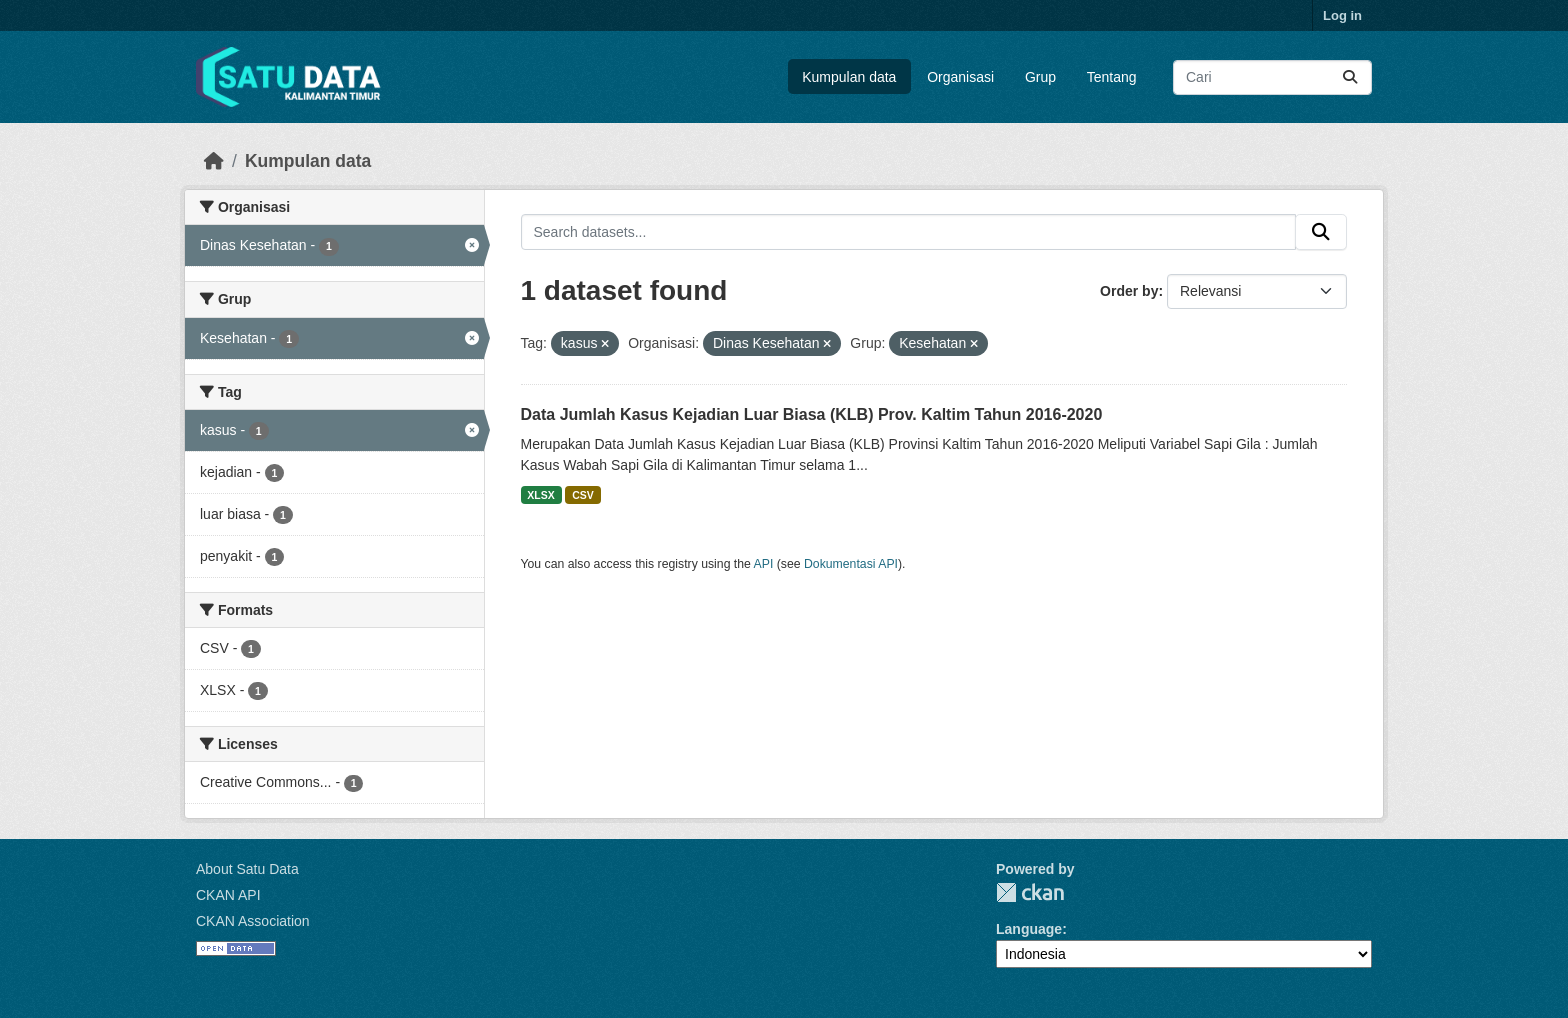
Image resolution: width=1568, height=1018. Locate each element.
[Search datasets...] (1272, 77)
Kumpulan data (849, 77)
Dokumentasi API (851, 564)
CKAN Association (253, 921)
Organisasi (960, 77)
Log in (1342, 15)
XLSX (540, 495)
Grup (1040, 77)
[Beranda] (214, 161)
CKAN (1030, 892)
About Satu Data (247, 869)
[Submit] (1350, 77)
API (764, 564)
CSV (583, 495)
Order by (1129, 291)
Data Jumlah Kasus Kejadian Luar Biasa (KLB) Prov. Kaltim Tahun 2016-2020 (812, 414)
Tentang (1112, 77)
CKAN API (228, 895)
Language (1029, 929)
